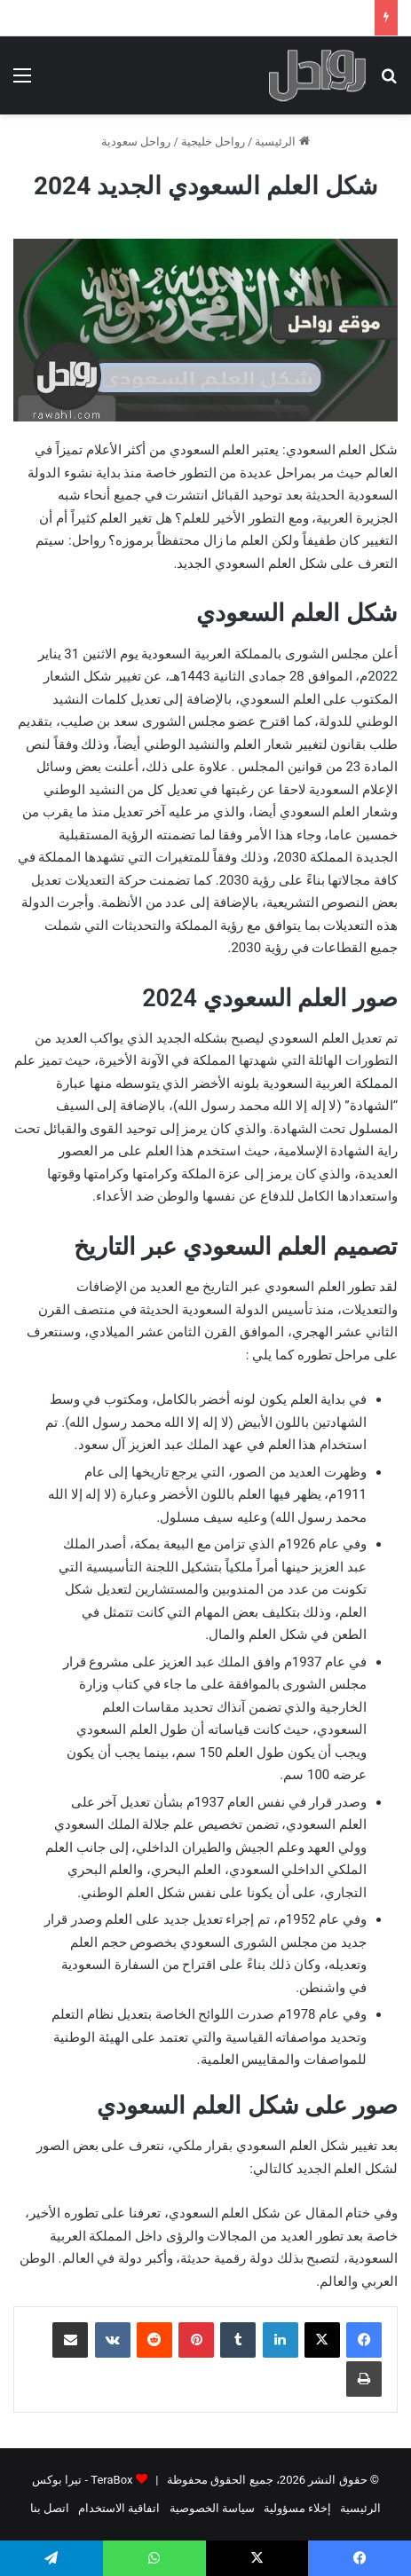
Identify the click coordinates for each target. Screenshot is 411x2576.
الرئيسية (282, 141)
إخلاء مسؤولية (297, 2508)
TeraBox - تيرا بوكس (82, 2479)
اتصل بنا (49, 2508)
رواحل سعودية (135, 141)
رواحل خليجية (213, 141)
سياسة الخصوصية (212, 2508)
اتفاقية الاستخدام (119, 2508)
